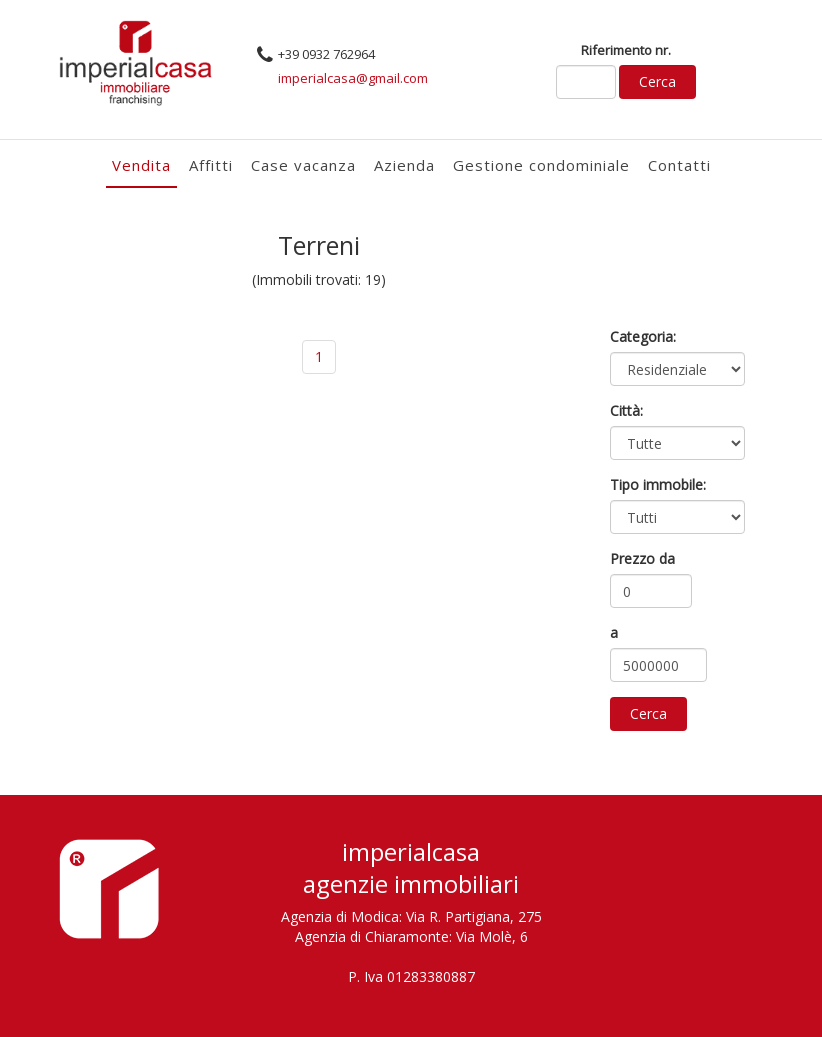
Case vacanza (303, 165)
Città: (626, 410)
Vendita (141, 165)
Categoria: (643, 336)
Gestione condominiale (541, 165)
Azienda (404, 165)
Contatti (679, 165)
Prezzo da (642, 558)
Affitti (211, 165)
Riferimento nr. (626, 50)
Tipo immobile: (658, 484)
